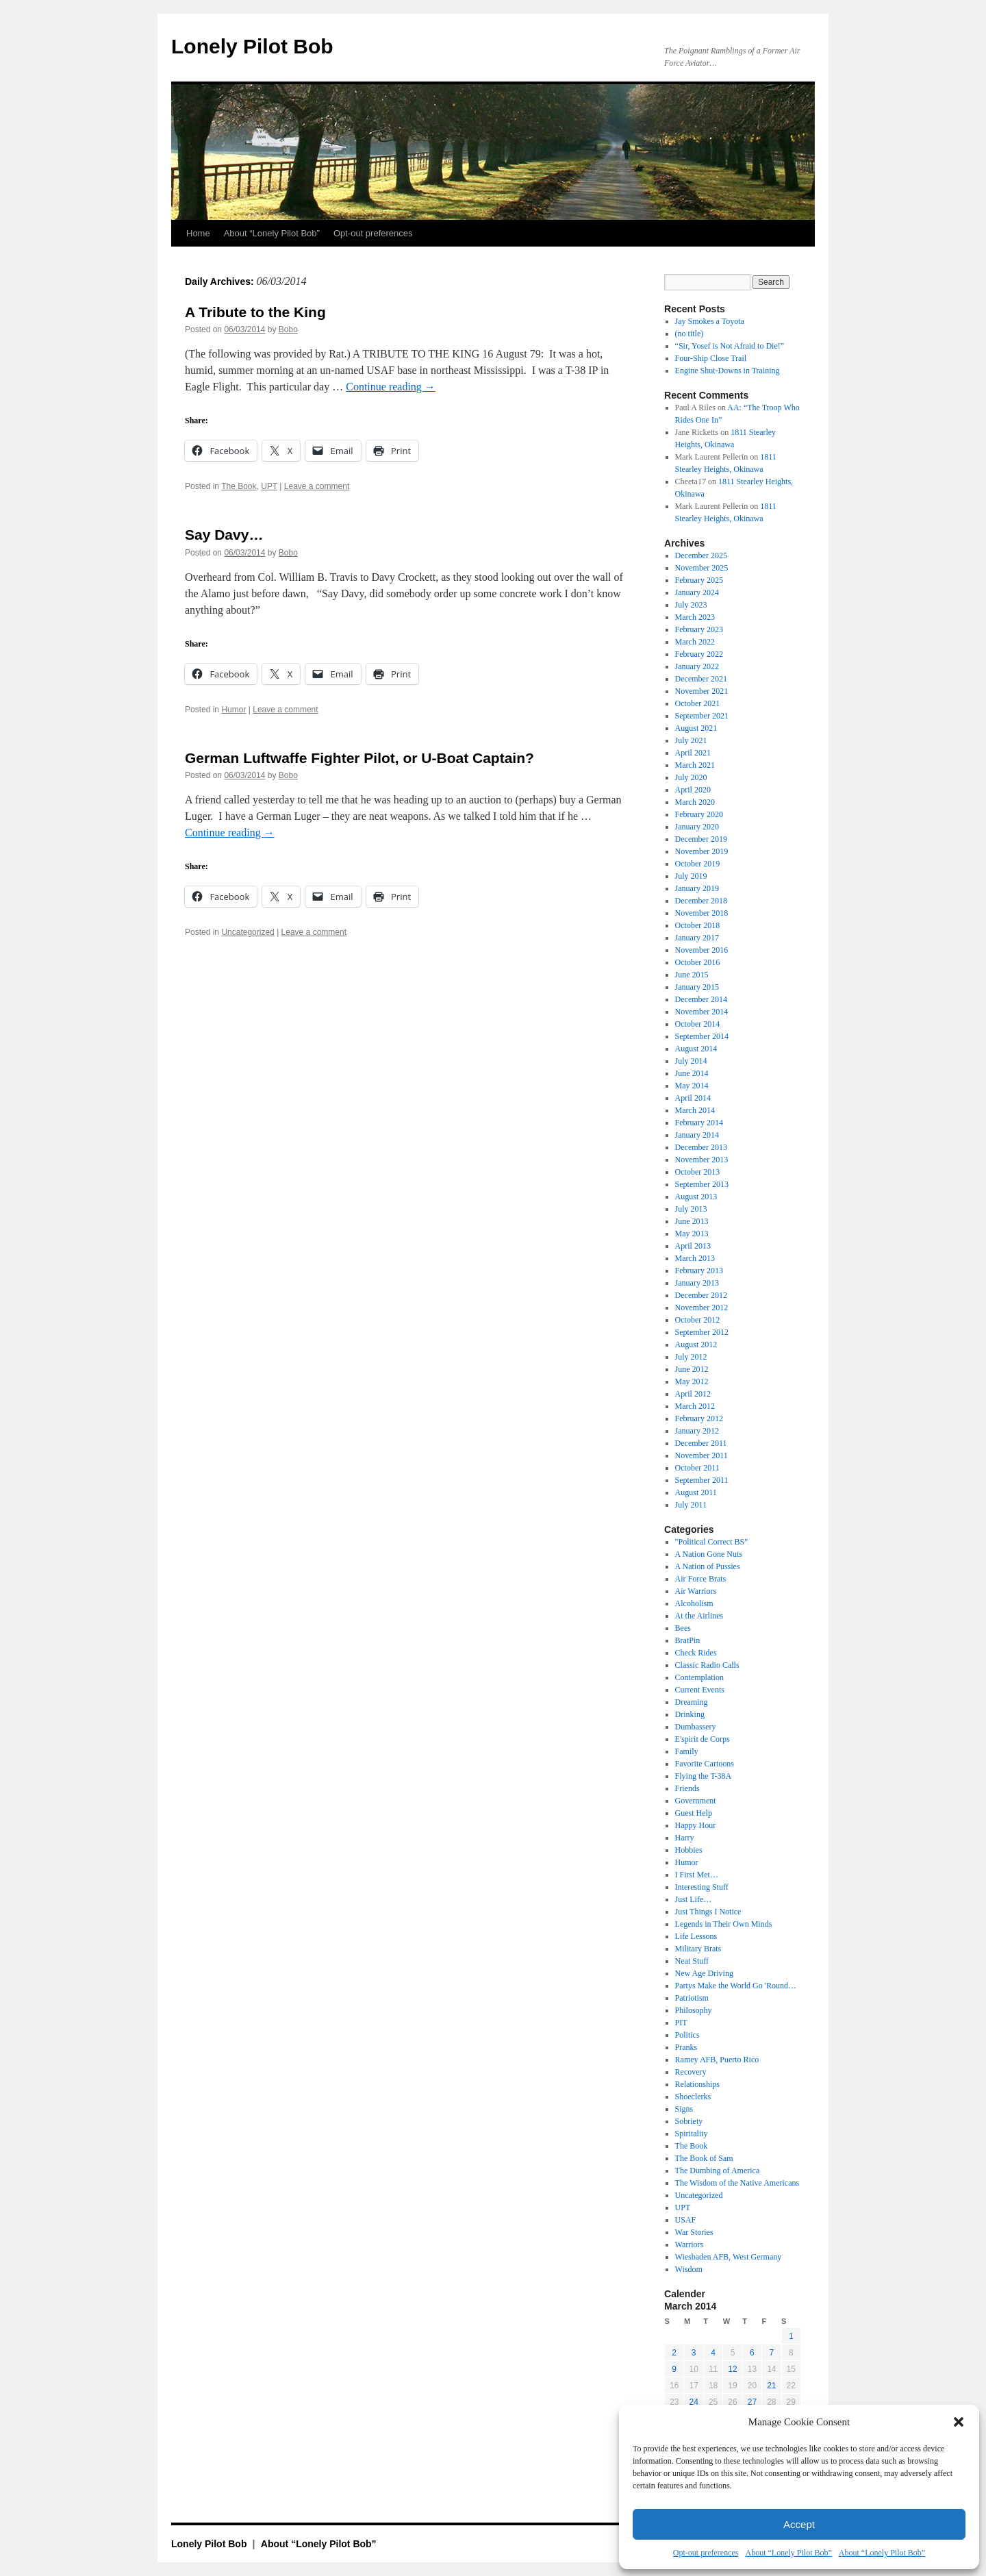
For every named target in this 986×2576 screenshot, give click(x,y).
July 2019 (691, 876)
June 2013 (692, 1221)
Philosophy (693, 2010)
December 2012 (701, 1295)
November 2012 (702, 1307)
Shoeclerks (693, 2096)
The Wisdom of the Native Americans (737, 2183)
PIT (681, 2022)
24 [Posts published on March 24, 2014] (693, 2402)
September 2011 (702, 1480)
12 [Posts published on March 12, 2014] (732, 2369)
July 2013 (691, 1209)
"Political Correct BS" (711, 1542)
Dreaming (691, 1702)
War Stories (694, 2232)
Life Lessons (696, 1936)
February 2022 (699, 654)
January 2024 (697, 592)
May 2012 (692, 1381)
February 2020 (699, 814)
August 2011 (696, 1492)
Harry (684, 1837)
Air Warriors (695, 1591)
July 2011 (691, 1505)
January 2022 (697, 666)
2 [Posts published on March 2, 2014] (674, 2353)
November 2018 (702, 913)
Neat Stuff (692, 1961)
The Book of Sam (704, 2158)
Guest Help (693, 1813)
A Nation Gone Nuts (708, 1554)
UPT (269, 486)
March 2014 (695, 1110)
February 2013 (699, 1270)
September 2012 (702, 1332)
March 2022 (695, 642)
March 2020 (695, 802)
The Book (238, 486)
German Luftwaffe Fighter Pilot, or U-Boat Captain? (359, 758)
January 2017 (697, 937)
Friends (687, 1788)
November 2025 (702, 568)
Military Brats (698, 1948)
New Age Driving (704, 1973)
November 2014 (702, 1011)
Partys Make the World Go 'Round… (735, 1985)
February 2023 (699, 629)
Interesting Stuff (702, 1887)
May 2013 (692, 1233)
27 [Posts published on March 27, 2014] (752, 2402)
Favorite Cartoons (704, 1763)
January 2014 (697, 1135)
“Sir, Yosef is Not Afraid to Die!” (730, 346)
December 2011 (701, 1443)
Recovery (691, 2072)
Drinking (690, 1714)
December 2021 (701, 679)
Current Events (699, 1690)
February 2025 (699, 580)
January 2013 (697, 1283)
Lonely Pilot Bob (252, 46)
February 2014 (699, 1122)
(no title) (689, 333)
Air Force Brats (700, 1579)
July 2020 (691, 777)
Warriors (689, 2244)
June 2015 (692, 974)
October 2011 (697, 1468)
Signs (684, 2109)
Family (686, 1751)
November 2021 (702, 691)
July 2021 (691, 740)
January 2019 (697, 888)
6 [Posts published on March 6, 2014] (752, 2353)
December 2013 (701, 1147)
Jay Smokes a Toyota (709, 321)
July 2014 (691, 1061)
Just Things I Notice (708, 1911)
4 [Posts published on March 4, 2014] (713, 2353)
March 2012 (695, 1406)
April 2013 (693, 1246)
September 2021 (702, 716)
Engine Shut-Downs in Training (727, 370)
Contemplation (699, 1677)
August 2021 (696, 728)
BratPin (687, 1640)
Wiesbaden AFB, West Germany (728, 2257)
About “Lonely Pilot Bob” (788, 2553)
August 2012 (696, 1344)
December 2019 (701, 839)
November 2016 (702, 950)
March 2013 (695, 1258)
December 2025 (701, 555)
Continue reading (390, 386)
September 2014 (702, 1036)
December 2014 (701, 999)
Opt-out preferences (706, 2553)
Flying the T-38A (703, 1776)
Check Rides (696, 1653)
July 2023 (691, 605)
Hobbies (689, 1850)
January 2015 (697, 987)
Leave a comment (316, 486)
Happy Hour (695, 1825)
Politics (687, 2035)
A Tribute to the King (255, 312)
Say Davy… (224, 534)
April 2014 (693, 1098)
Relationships (697, 2084)
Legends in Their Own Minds (723, 1924)
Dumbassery (695, 1726)
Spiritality (691, 2133)
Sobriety (689, 2121)
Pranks (686, 2047)
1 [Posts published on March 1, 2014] (791, 2336)
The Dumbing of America (717, 2170)
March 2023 (695, 617)
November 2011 (701, 1455)
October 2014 (697, 1024)
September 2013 (702, 1184)
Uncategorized (247, 932)
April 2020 (693, 790)
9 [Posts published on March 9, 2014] (674, 2369)
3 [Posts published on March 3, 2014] (694, 2353)
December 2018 (701, 900)
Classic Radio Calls (707, 1665)
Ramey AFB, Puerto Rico (717, 2059)
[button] (958, 2422)
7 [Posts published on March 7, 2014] (771, 2353)
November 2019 (702, 851)
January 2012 (697, 1431)
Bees (683, 1628)
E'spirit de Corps (702, 1739)
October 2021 (697, 703)
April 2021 (693, 753)
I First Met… (696, 1874)
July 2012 (691, 1357)
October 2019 (697, 863)
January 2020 (697, 826)
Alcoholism (694, 1603)
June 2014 (692, 1073)
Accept (799, 2524)
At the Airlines (699, 1616)
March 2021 (695, 765)
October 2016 (697, 962)
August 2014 (696, 1048)
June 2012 (692, 1369)
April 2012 (693, 1394)
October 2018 (697, 925)
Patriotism (692, 1998)
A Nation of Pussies (707, 1566)
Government (695, 1800)
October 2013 (697, 1172)
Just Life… (693, 1899)
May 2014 (692, 1085)
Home (198, 233)
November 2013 (702, 1159)
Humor (233, 709)
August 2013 (696, 1196)
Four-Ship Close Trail (710, 358)
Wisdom (689, 2269)
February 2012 (699, 1418)
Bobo (288, 329)
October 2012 (697, 1320)
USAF (685, 2220)
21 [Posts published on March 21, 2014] (771, 2385)
